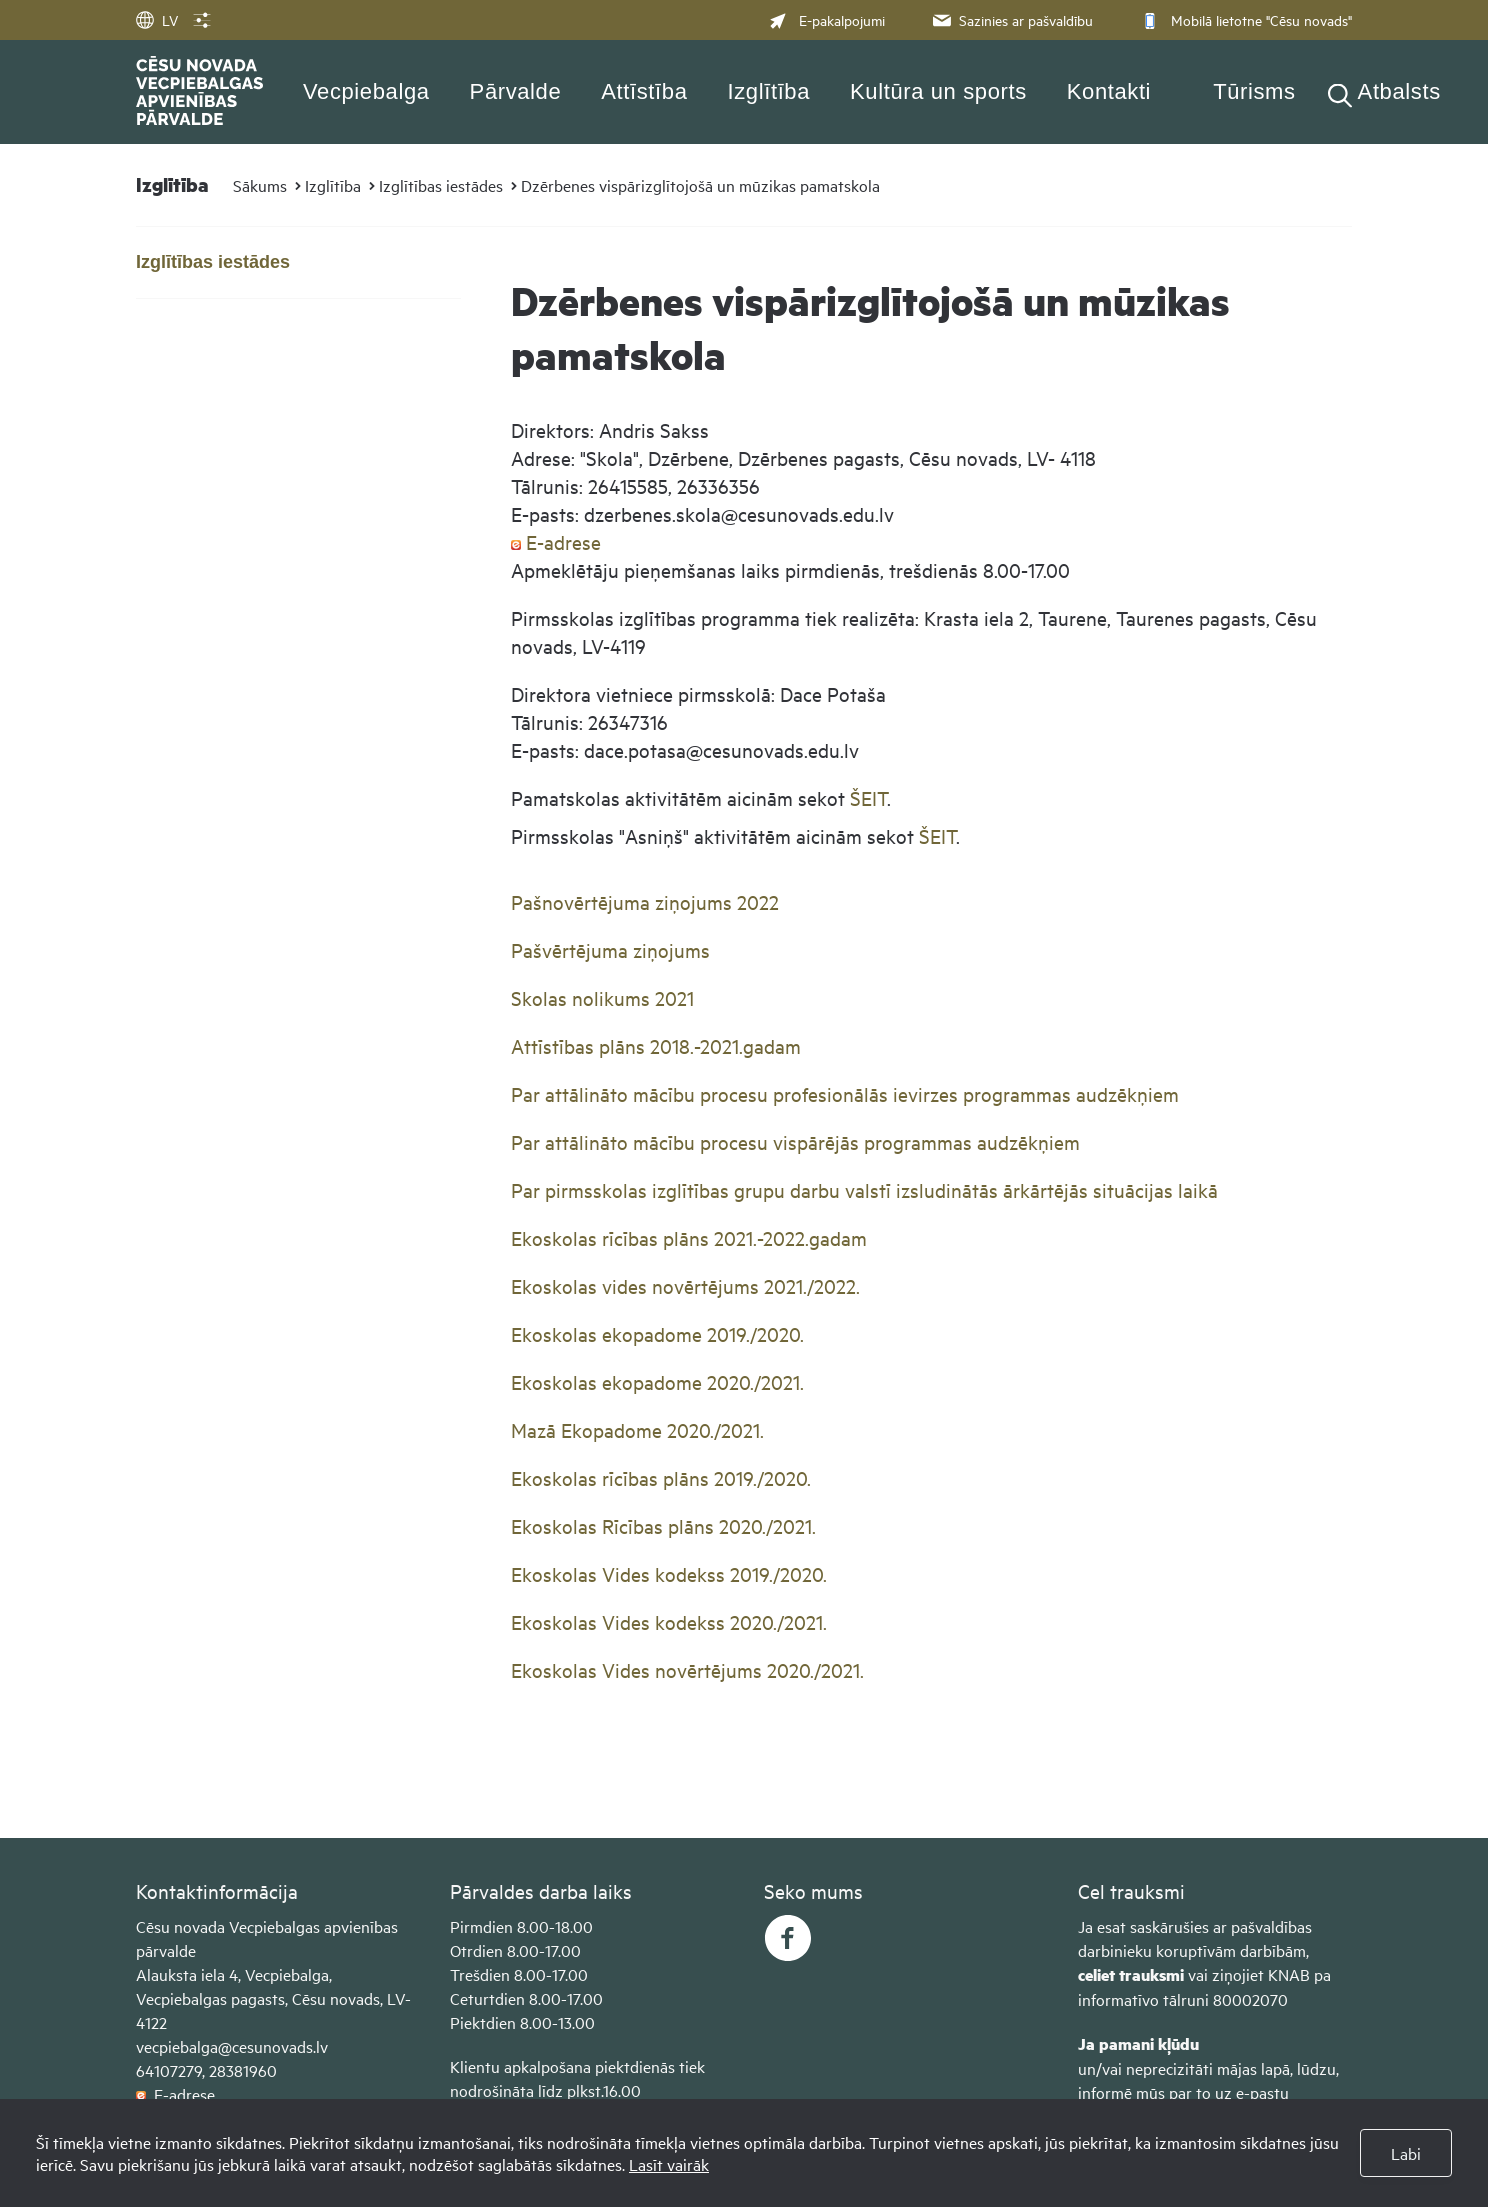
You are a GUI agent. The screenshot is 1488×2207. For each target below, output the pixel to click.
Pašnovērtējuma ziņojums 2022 (645, 901)
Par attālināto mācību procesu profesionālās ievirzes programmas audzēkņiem (845, 1093)
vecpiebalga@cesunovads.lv (232, 2046)
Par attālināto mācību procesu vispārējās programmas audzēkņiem (795, 1141)
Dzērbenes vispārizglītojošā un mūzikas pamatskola (700, 185)
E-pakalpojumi (827, 19)
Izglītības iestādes (441, 185)
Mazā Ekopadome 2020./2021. (637, 1429)
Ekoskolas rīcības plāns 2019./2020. (661, 1477)
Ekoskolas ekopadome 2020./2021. (657, 1381)
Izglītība (769, 91)
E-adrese (556, 541)
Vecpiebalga (366, 91)
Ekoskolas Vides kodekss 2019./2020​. (669, 1573)
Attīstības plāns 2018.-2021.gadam (656, 1045)
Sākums (260, 185)
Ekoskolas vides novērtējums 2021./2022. (685, 1285)
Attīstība (644, 91)
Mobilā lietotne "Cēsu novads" (1244, 19)
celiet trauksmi (1131, 1974)
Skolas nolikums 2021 (602, 997)
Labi (1406, 2153)
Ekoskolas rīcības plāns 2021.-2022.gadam (689, 1237)
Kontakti (1109, 91)
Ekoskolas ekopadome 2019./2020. (657, 1333)
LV (157, 19)
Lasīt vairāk (669, 2164)
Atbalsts (1399, 91)
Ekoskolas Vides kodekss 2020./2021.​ (669, 1621)
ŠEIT (868, 797)
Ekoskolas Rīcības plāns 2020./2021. (663, 1525)
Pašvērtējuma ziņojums (610, 949)
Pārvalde (516, 91)
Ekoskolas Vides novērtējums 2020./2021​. (687, 1669)
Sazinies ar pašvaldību (1011, 19)
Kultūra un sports (938, 91)
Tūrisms (1254, 91)
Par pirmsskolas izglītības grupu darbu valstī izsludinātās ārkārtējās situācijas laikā (867, 1189)
